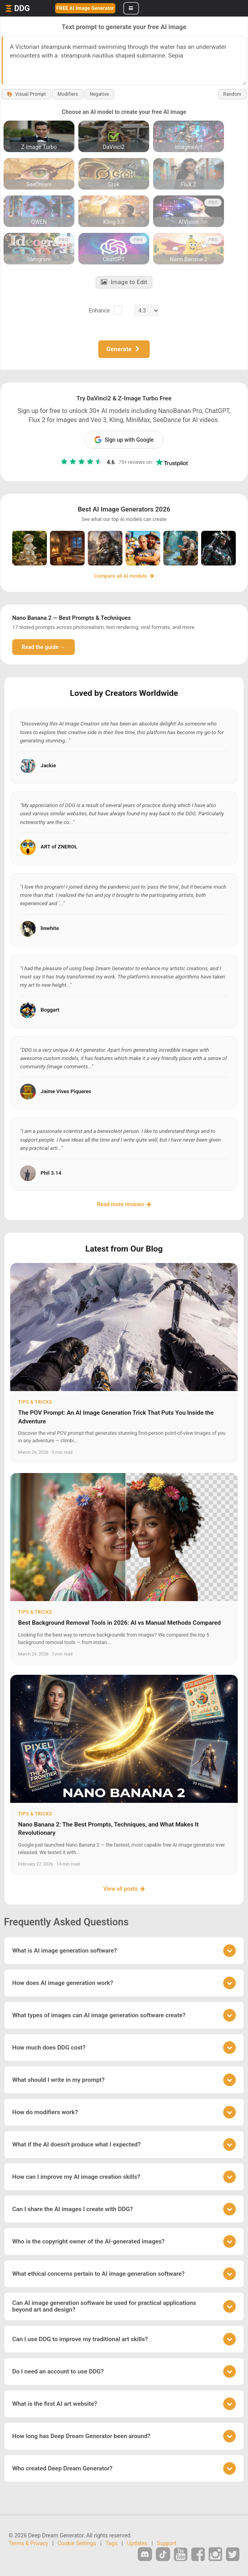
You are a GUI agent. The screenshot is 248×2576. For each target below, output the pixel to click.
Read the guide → (43, 647)
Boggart (50, 1010)
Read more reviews (124, 1204)
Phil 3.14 (51, 1173)
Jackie (48, 765)
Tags (111, 2543)
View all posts (123, 1889)
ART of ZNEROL (59, 847)
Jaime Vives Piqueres (66, 1091)
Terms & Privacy (28, 2543)
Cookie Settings (77, 2543)
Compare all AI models (124, 576)
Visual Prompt (26, 94)
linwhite (50, 928)
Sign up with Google (124, 439)
